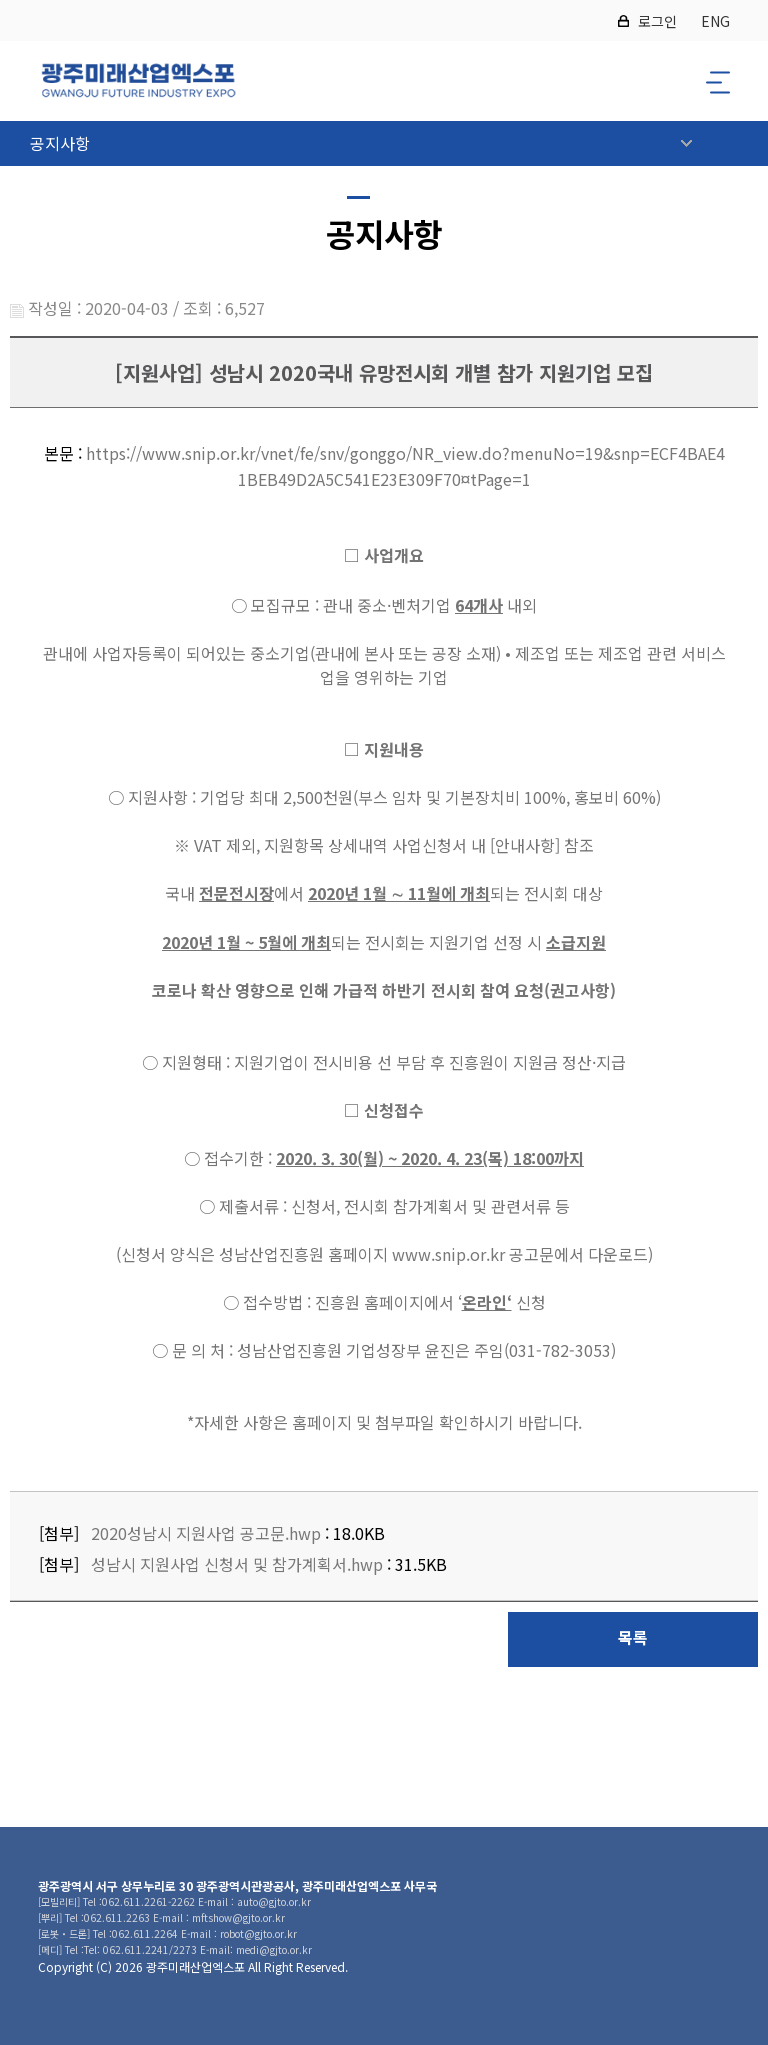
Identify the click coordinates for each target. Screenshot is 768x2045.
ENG (715, 21)
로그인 (657, 21)
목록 (633, 1637)
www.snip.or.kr (448, 1254)
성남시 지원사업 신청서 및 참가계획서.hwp (237, 1564)
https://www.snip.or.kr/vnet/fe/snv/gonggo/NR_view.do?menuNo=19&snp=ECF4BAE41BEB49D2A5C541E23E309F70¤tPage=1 (405, 466)
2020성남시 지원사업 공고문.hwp (206, 1533)
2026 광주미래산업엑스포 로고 (138, 81)
